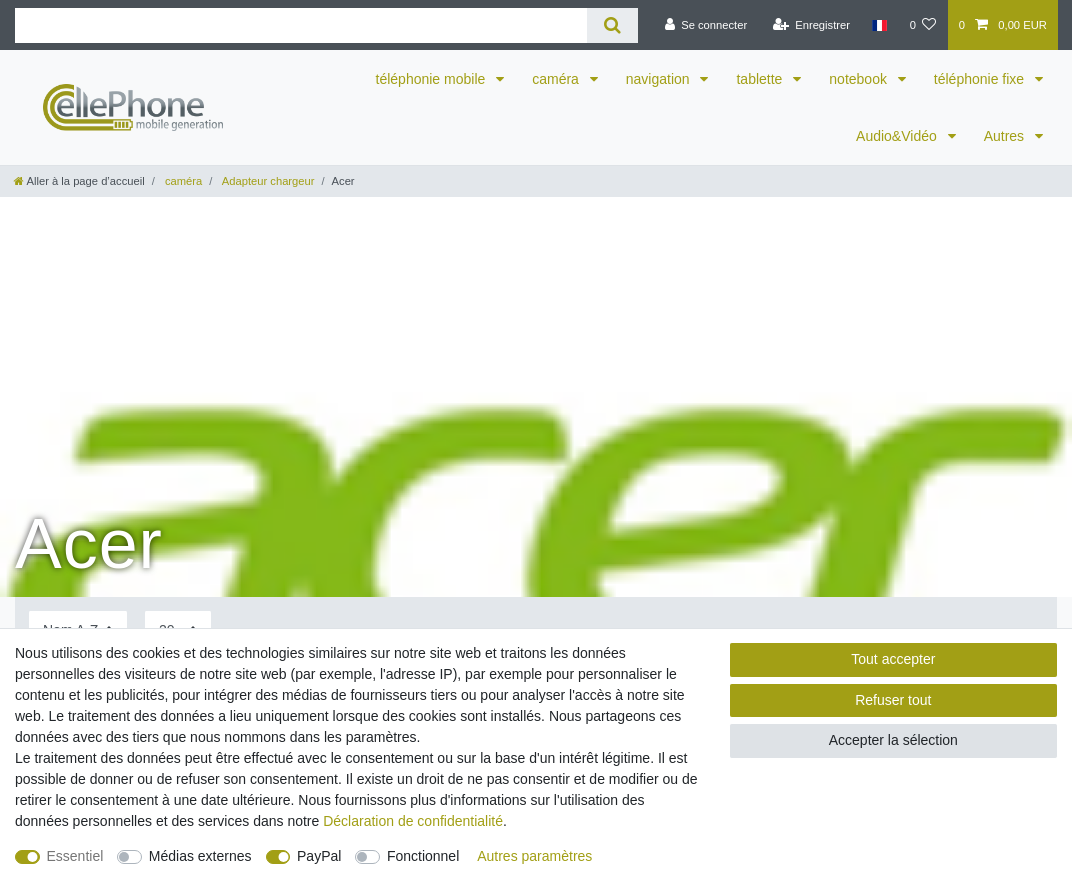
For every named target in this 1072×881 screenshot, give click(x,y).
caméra (557, 79)
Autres (1006, 136)
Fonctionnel (423, 856)
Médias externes (200, 856)
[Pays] (879, 25)
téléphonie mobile (433, 79)
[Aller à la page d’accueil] (79, 181)
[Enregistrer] (811, 25)
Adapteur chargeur (266, 181)
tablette (761, 79)
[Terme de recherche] (301, 25)
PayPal (319, 856)
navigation (660, 79)
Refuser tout (893, 700)
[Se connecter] (705, 25)
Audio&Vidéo (898, 136)
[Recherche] (612, 25)
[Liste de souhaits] (922, 25)
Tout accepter (893, 659)
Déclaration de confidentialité (413, 821)
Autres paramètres (534, 856)
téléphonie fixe (981, 79)
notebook (860, 79)
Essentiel (75, 856)
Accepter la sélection (893, 740)
